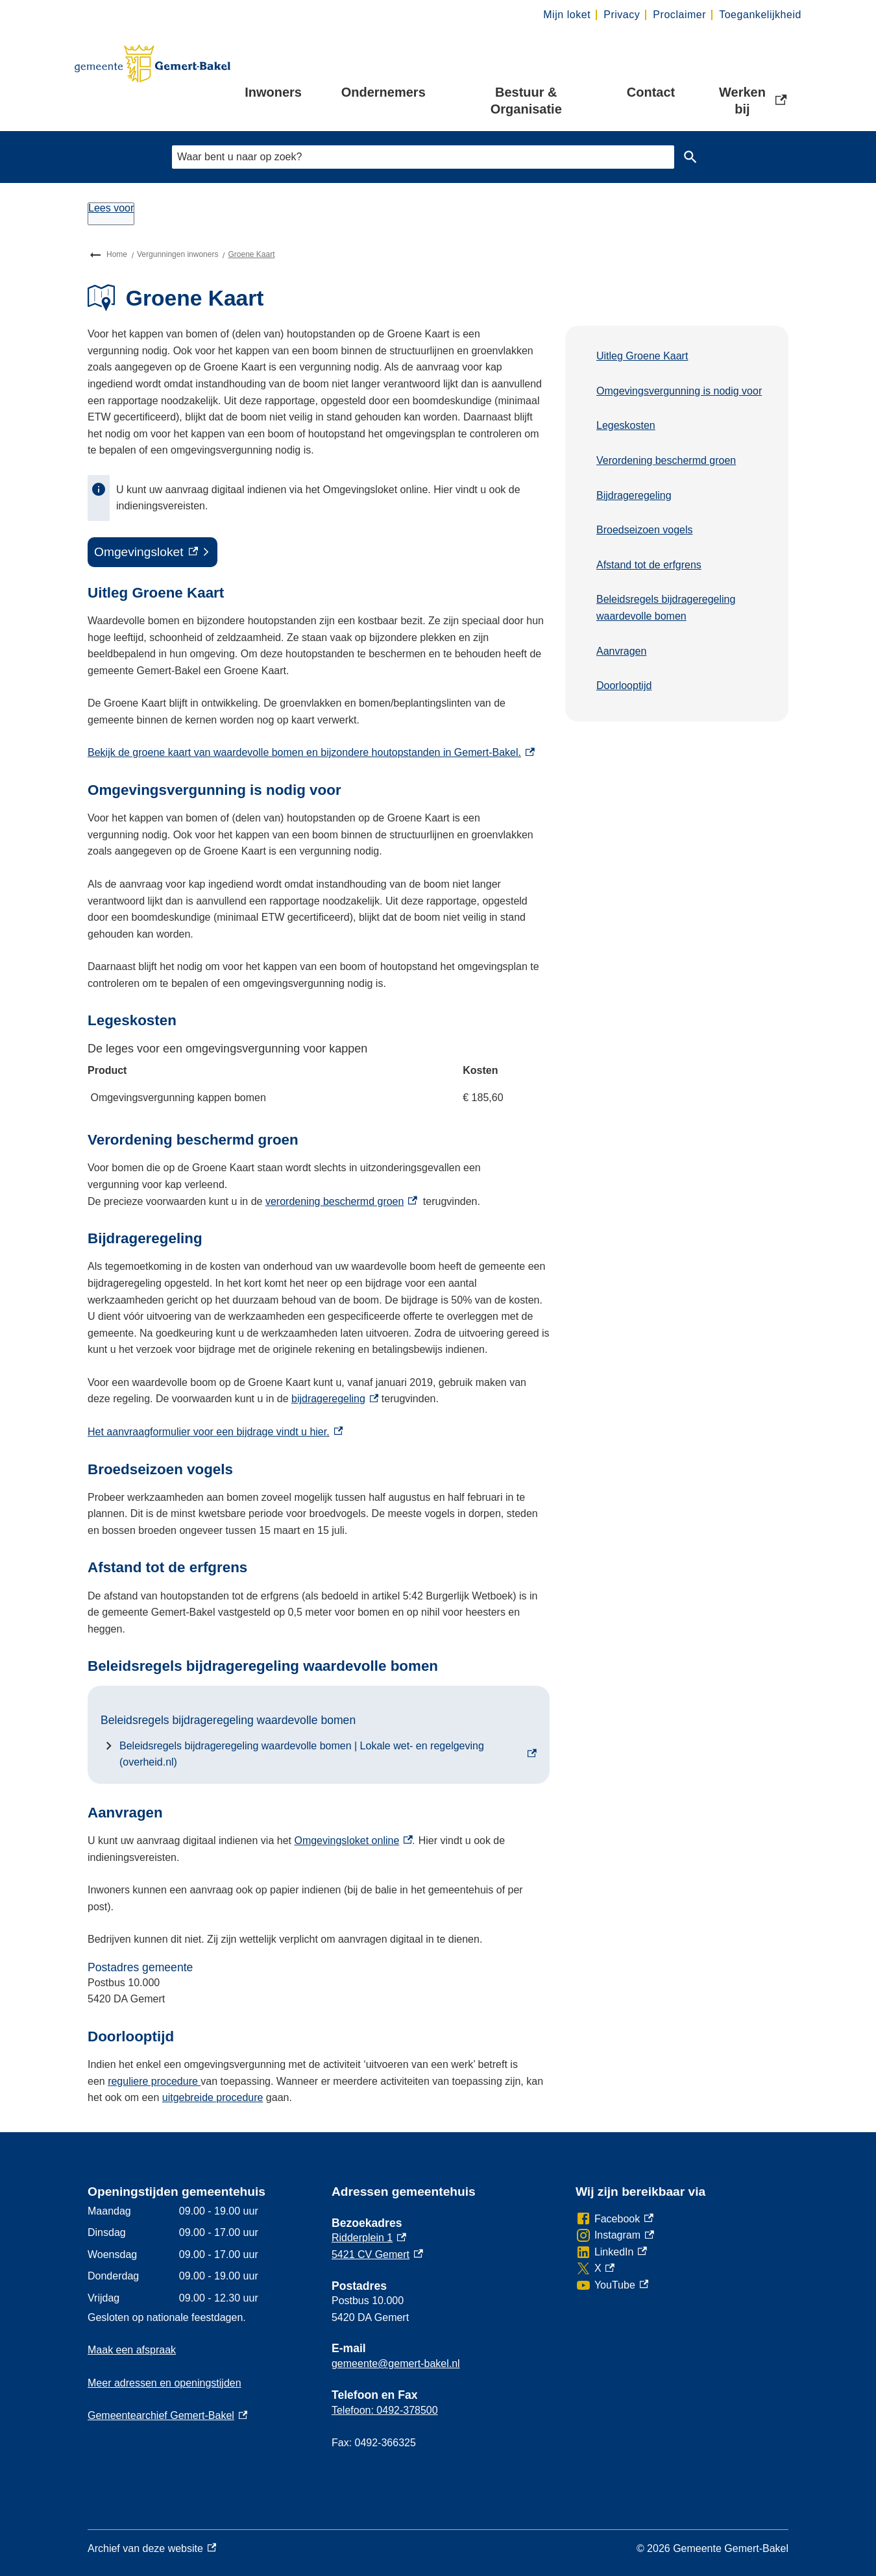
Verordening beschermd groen (666, 460)
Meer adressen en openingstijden (164, 2382)
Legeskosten (625, 425)
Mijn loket (566, 14)
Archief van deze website (152, 2548)
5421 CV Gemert (377, 2254)
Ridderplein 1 (369, 2237)
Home (116, 254)
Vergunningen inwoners (177, 254)
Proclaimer (679, 14)
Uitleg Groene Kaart (642, 355)
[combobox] (423, 156)
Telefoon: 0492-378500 (385, 2410)
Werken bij (754, 100)
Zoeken (688, 157)
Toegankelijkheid (760, 14)
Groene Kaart (251, 254)
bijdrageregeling (334, 1398)
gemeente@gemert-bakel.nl (396, 2363)
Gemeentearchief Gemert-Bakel (167, 2415)
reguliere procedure (154, 2081)
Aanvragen (621, 651)
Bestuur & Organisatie (526, 100)
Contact (651, 92)
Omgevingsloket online (353, 1840)
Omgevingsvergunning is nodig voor (679, 390)
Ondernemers (383, 92)
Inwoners (273, 92)
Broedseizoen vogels (644, 529)
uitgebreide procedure (212, 2097)
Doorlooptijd (623, 685)
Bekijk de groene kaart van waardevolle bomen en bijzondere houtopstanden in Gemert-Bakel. (311, 752)
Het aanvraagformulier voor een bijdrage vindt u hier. (215, 1431)
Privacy (621, 14)
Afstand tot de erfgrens (648, 564)
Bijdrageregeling (634, 495)
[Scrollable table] (319, 1076)
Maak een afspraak (132, 2349)
